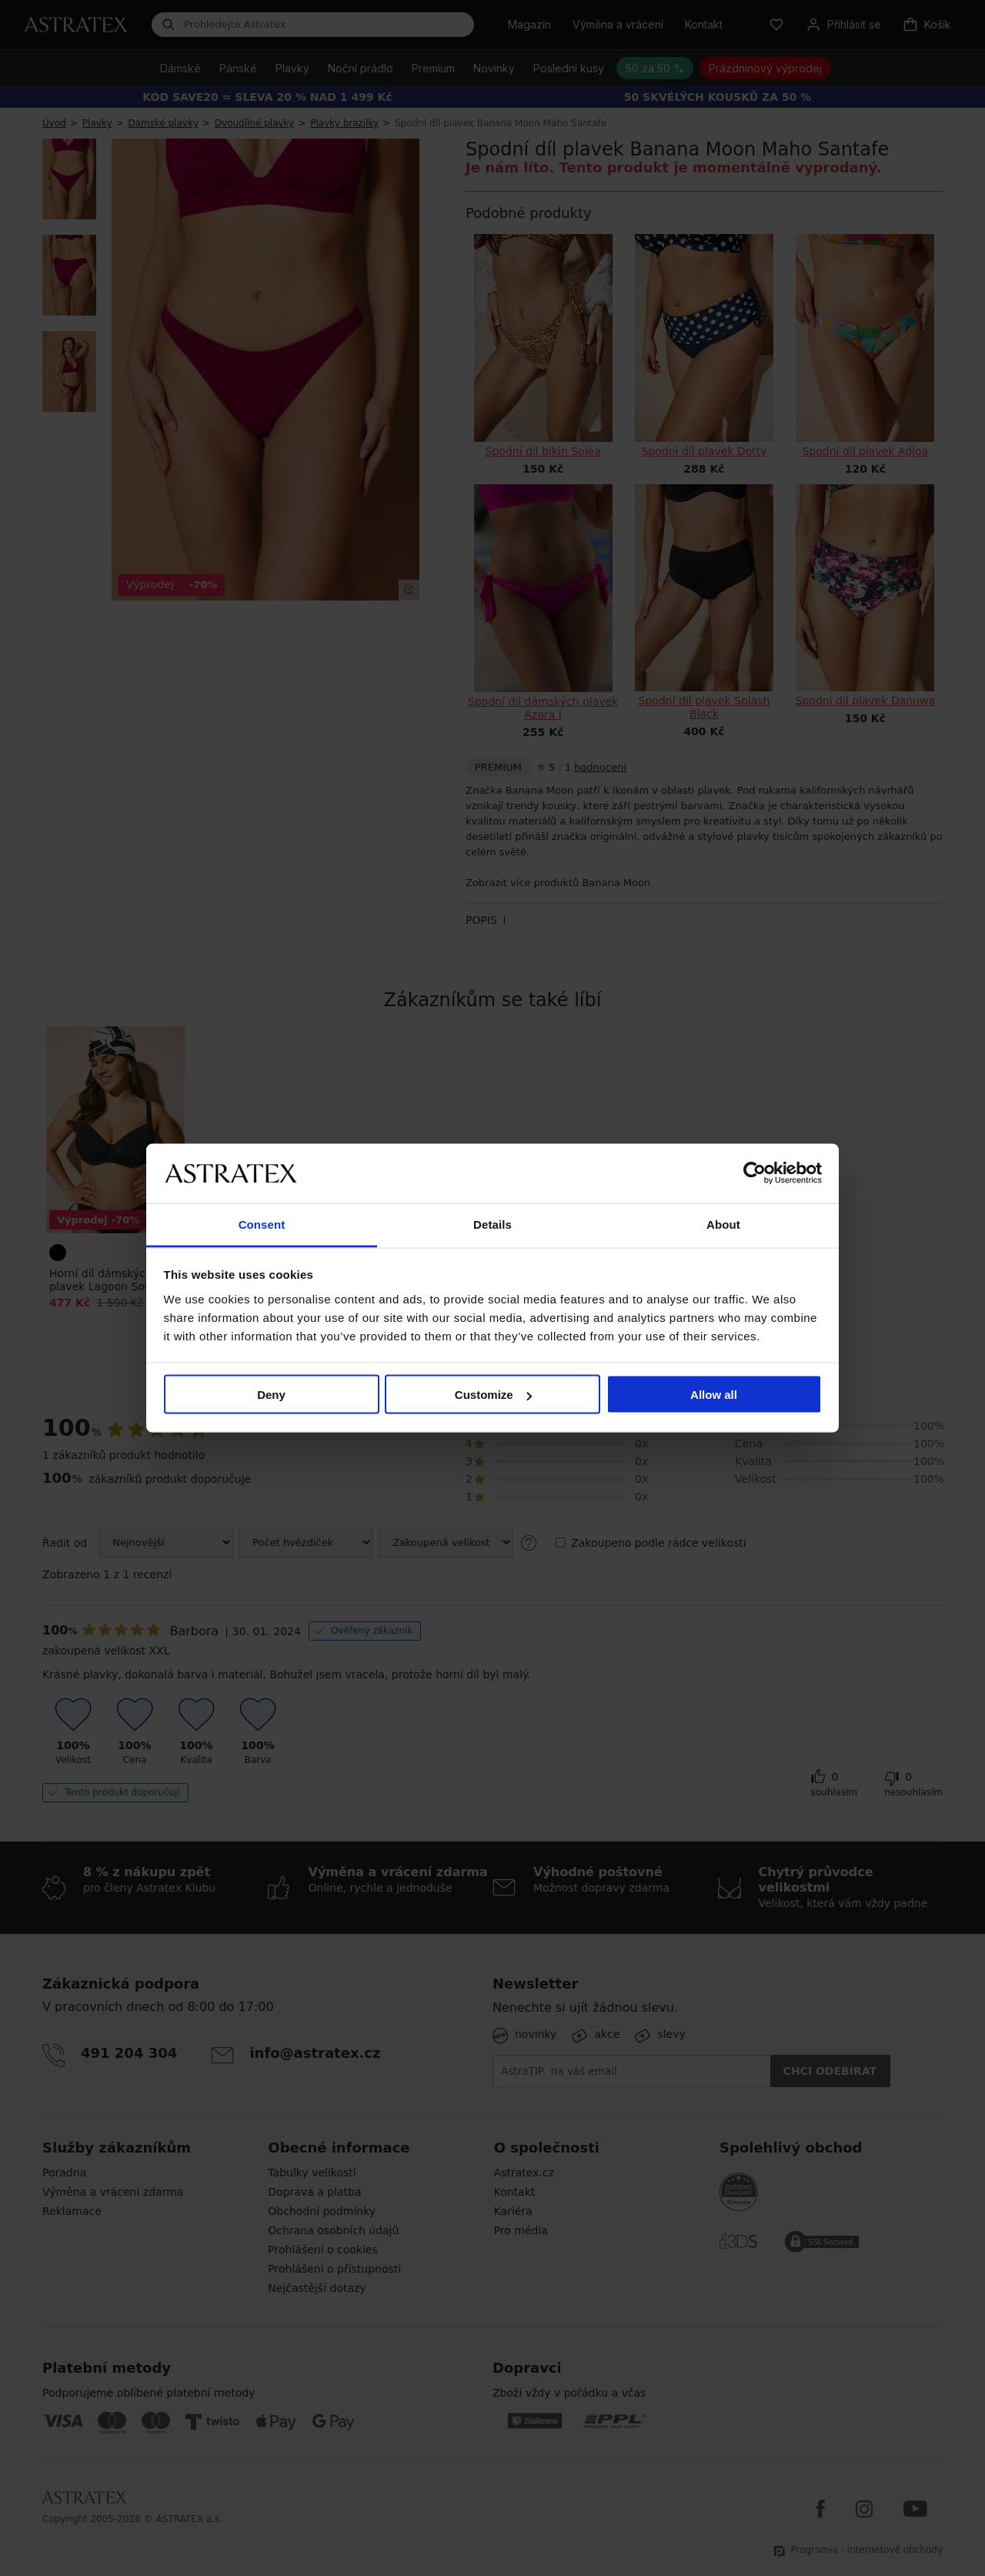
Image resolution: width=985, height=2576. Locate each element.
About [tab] (723, 1223)
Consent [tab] (262, 1223)
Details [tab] (492, 1223)
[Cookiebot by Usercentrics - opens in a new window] (754, 1173)
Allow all (713, 1394)
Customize (493, 1394)
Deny (271, 1394)
